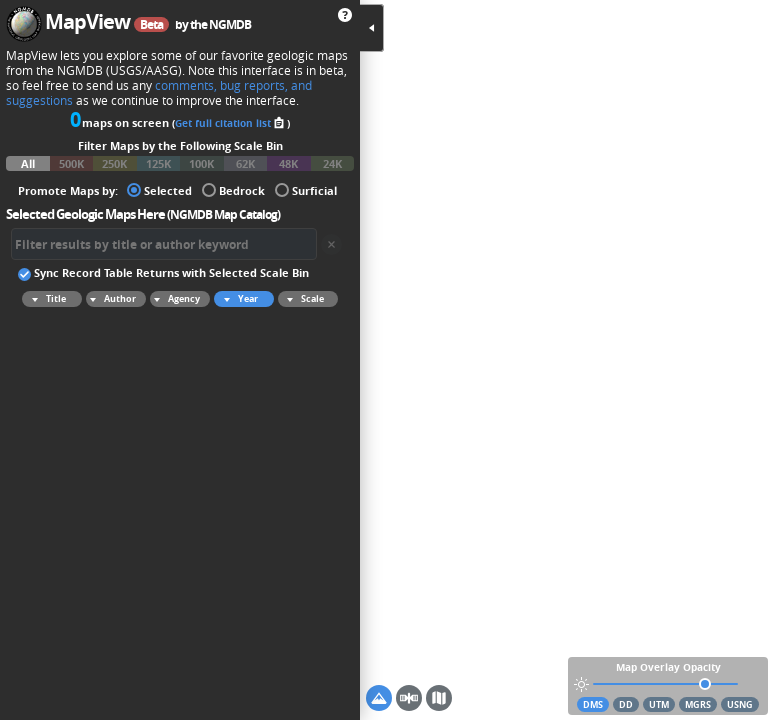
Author (111, 299)
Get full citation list (231, 123)
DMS (593, 704)
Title (46, 299)
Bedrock (233, 189)
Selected (159, 189)
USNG (740, 704)
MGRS (698, 704)
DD (626, 704)
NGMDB (230, 24)
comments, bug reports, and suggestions (159, 93)
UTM (659, 704)
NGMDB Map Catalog (223, 214)
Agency (175, 299)
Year (238, 299)
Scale (302, 299)
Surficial (306, 189)
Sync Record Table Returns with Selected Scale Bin (163, 272)
